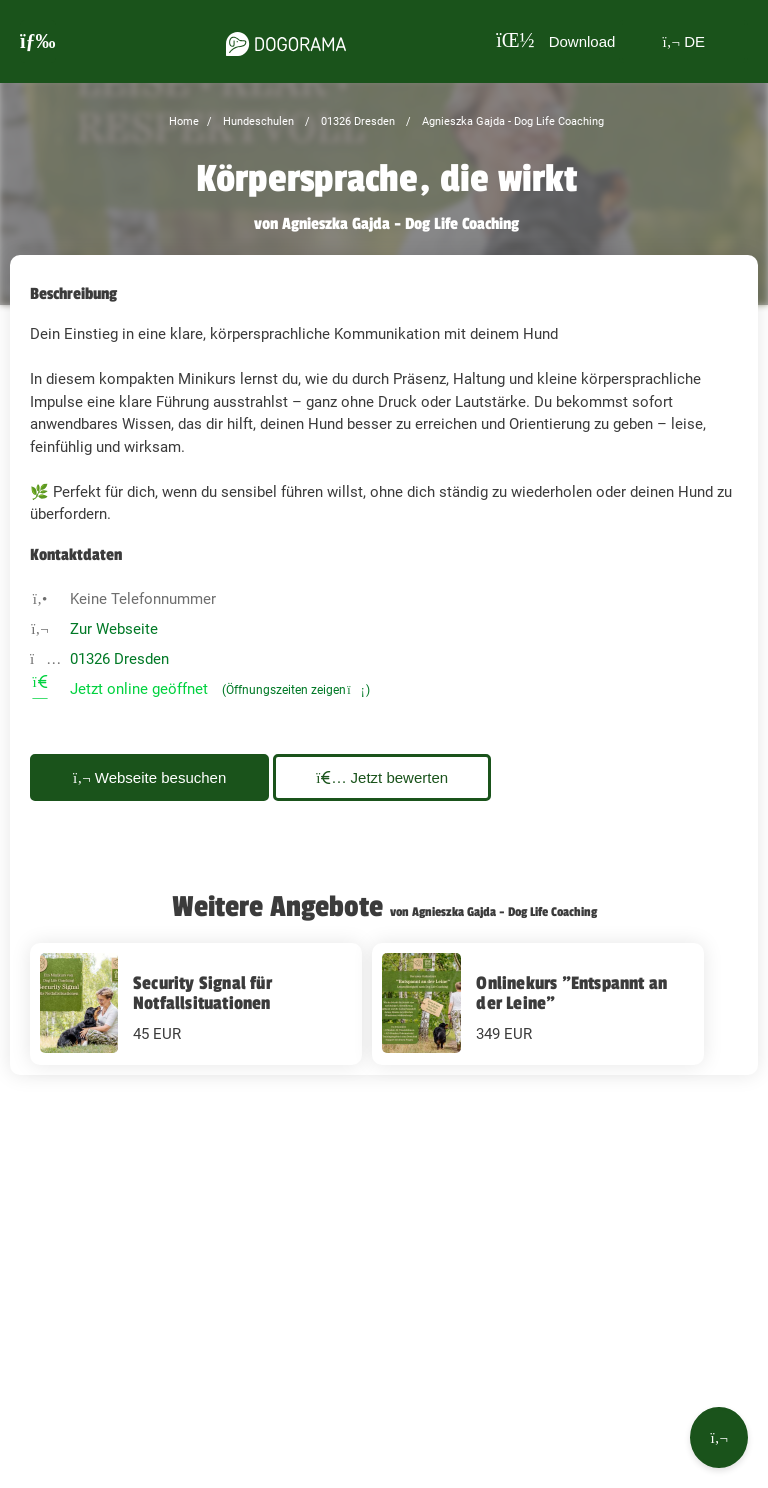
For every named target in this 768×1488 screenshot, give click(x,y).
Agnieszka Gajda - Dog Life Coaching (511, 121)
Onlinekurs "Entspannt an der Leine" (571, 993)
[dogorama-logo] (286, 41)
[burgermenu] (38, 41)
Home (184, 121)
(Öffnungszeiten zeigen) (296, 690)
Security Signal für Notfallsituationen (202, 993)
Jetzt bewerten (382, 777)
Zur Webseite (114, 629)
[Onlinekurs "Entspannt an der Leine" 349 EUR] (538, 1004)
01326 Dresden (356, 121)
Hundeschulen (257, 121)
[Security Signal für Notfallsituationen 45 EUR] (196, 1004)
